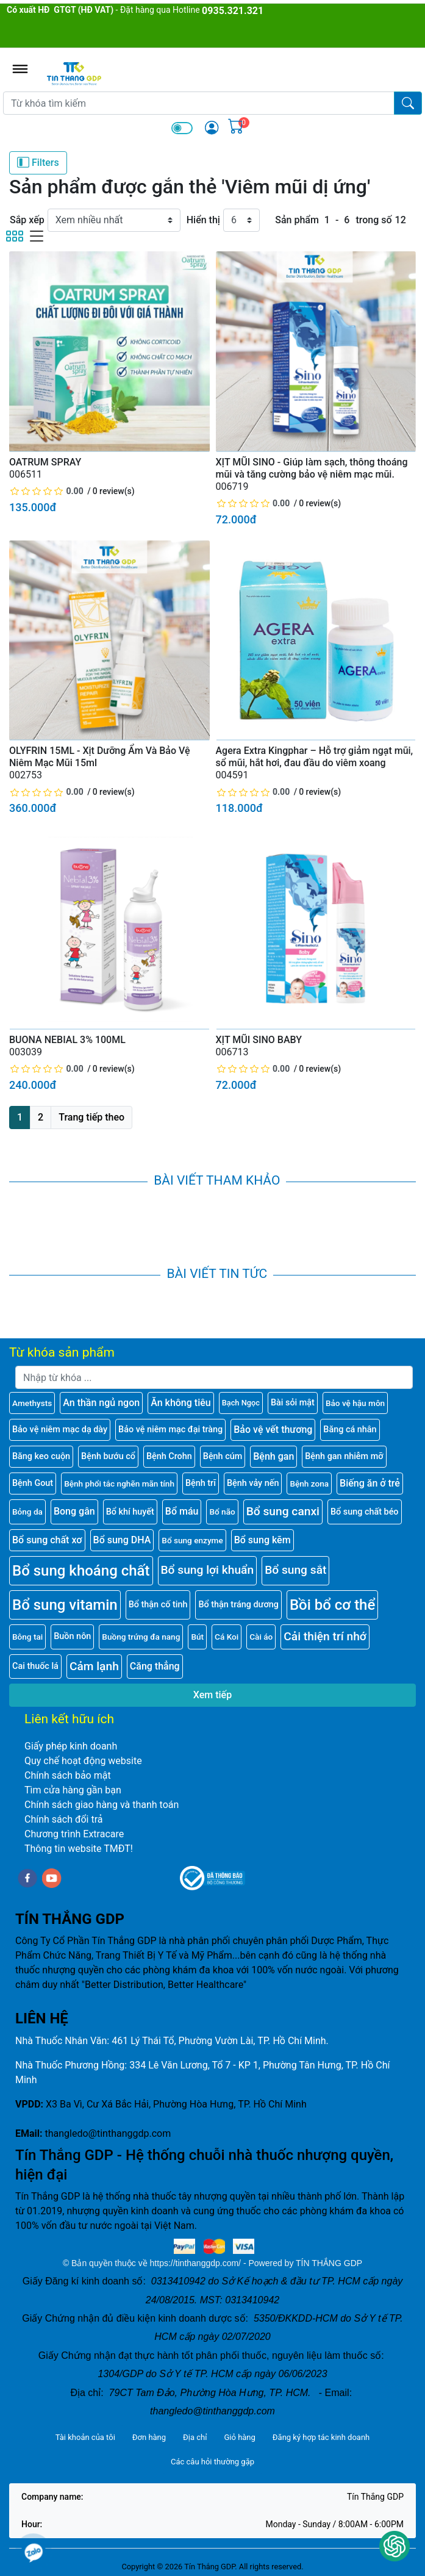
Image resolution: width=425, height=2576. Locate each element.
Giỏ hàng (239, 2437)
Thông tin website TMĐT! (78, 1848)
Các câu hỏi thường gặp (212, 2461)
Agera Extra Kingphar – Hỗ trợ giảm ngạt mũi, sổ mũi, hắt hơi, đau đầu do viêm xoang (314, 757)
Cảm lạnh (94, 1666)
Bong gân (74, 1511)
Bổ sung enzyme (192, 1540)
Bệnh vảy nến (253, 1483)
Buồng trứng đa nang (141, 1636)
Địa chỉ (195, 2437)
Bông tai (27, 1636)
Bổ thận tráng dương (238, 1604)
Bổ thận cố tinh (158, 1604)
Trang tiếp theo (91, 1117)
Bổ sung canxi (283, 1511)
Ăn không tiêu (181, 1402)
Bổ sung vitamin (65, 1604)
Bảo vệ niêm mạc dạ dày (59, 1429)
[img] (211, 127)
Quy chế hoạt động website (83, 1761)
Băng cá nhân (349, 1429)
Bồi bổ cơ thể (332, 1604)
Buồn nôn (72, 1636)
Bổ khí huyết (130, 1512)
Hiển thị (203, 220)
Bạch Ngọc (241, 1402)
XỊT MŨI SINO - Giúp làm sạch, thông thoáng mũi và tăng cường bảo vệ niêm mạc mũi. (312, 468)
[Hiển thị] (241, 220)
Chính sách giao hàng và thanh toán (101, 1804)
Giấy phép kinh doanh (70, 1746)
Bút (197, 1636)
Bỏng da (27, 1511)
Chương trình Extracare (74, 1834)
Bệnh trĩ (200, 1483)
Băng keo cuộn (41, 1456)
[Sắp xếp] (114, 220)
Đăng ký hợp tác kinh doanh (321, 2437)
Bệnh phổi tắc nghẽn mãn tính (119, 1483)
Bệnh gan (273, 1456)
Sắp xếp (27, 220)
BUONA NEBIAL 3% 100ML (67, 1040)
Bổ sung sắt (295, 1570)
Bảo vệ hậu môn (355, 1403)
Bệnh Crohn (169, 1456)
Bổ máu (182, 1511)
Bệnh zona (309, 1483)
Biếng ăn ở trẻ (370, 1483)
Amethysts (32, 1403)
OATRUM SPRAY (45, 462)
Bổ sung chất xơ (47, 1540)
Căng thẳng (155, 1666)
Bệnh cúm (222, 1456)
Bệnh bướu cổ (108, 1456)
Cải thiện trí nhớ (325, 1636)
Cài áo (261, 1636)
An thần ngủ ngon (101, 1402)
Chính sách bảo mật (67, 1775)
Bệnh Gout (32, 1483)
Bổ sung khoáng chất (81, 1570)
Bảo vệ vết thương (273, 1429)
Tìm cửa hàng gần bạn (72, 1790)
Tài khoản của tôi (85, 2437)
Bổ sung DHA (122, 1540)
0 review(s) (114, 491)
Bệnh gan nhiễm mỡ (344, 1456)
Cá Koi (226, 1636)
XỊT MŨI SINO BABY (259, 1040)
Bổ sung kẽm (262, 1540)
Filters (38, 162)
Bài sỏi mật (293, 1402)
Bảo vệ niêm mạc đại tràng (170, 1429)
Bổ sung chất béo (364, 1512)
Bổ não (222, 1511)
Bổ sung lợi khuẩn (207, 1570)
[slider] (47, 491)
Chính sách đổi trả (63, 1819)
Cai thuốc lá (35, 1666)
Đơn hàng (149, 2437)
